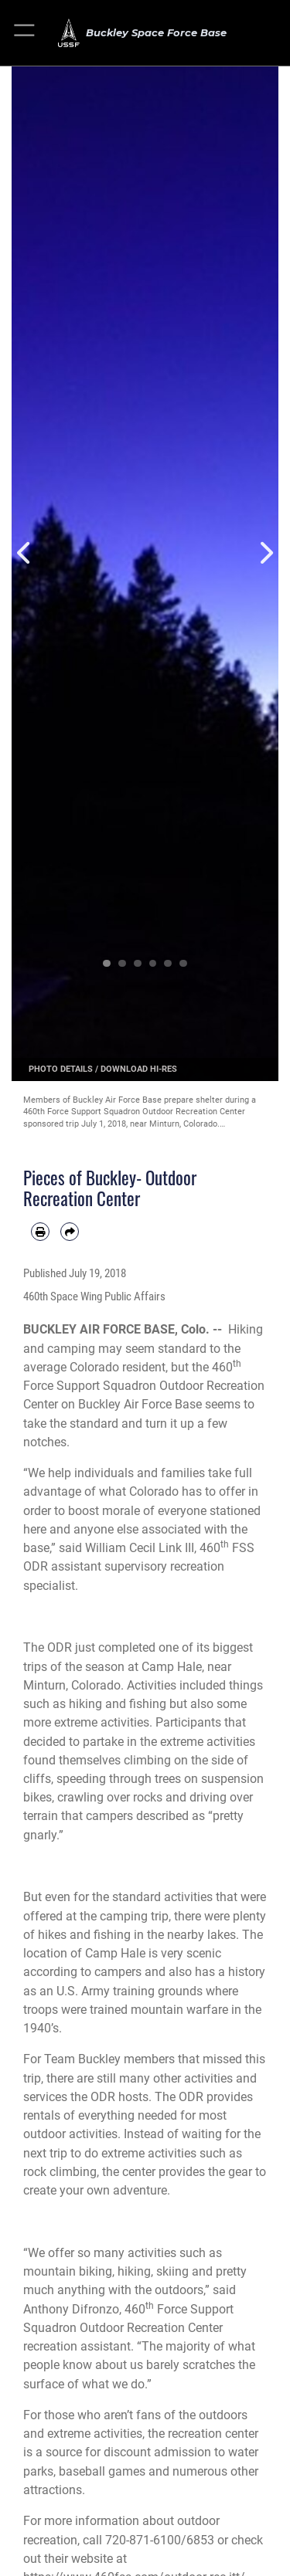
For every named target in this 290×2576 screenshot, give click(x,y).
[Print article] (40, 1231)
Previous (25, 552)
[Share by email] (69, 1231)
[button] (25, 33)
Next (265, 552)
